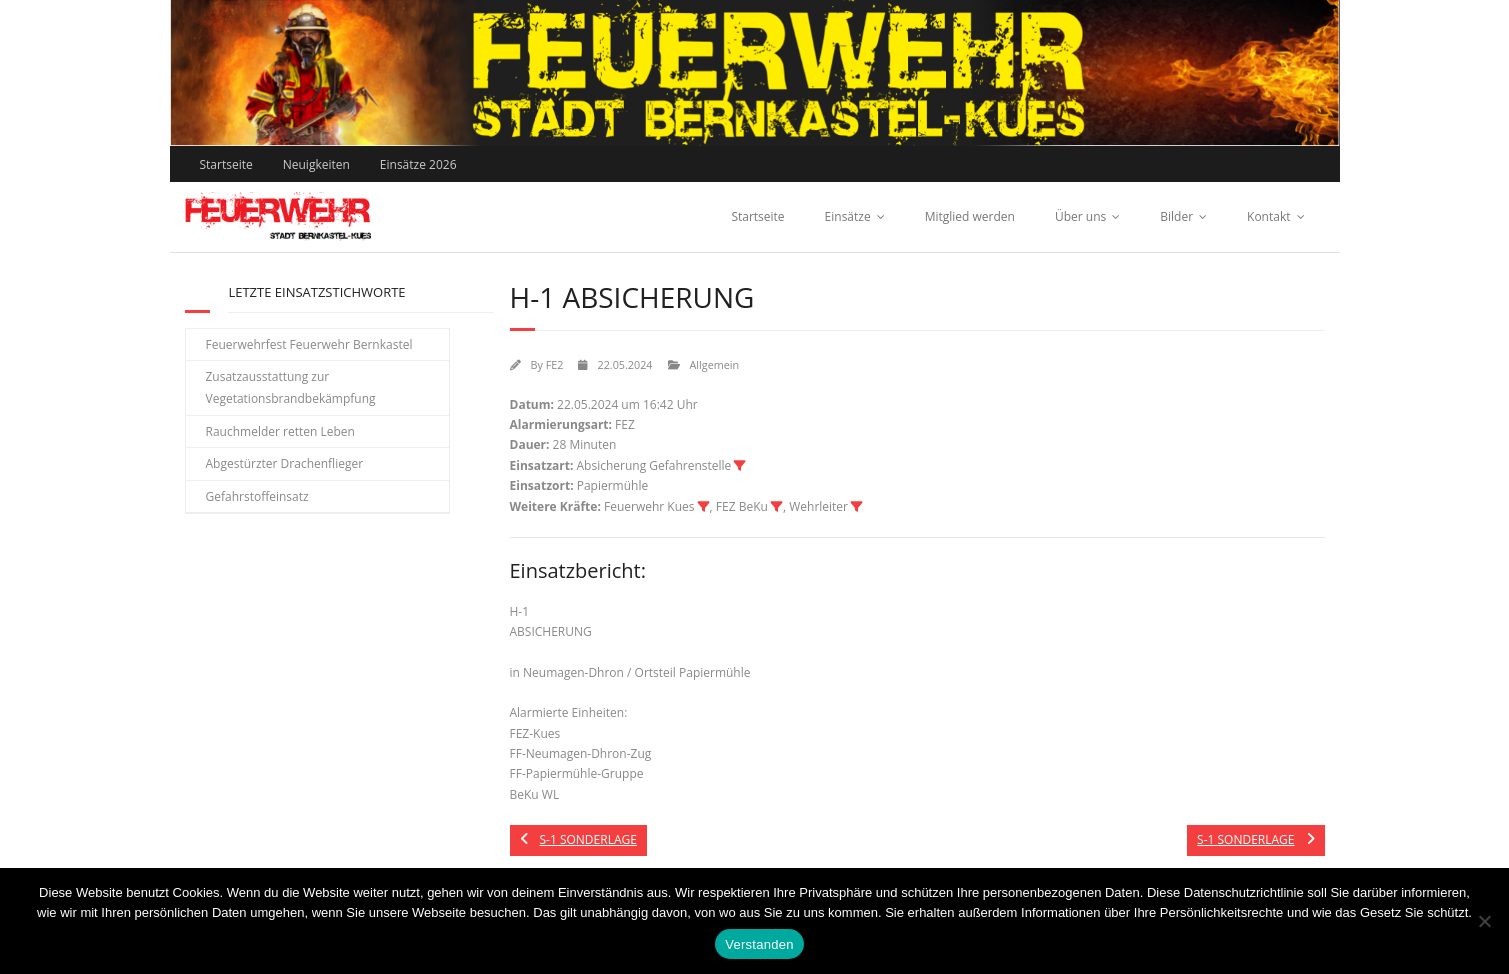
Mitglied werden (970, 216)
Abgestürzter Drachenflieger (285, 463)
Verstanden (759, 944)
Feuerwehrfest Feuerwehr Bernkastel (309, 344)
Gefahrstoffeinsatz (257, 496)
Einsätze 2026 (418, 164)
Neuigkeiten (316, 164)
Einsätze (848, 216)
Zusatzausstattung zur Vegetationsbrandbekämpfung (291, 387)
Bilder (1176, 216)
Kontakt (1268, 216)
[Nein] (1484, 921)
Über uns (1080, 216)
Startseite (226, 164)
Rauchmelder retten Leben (280, 431)
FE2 (555, 364)
